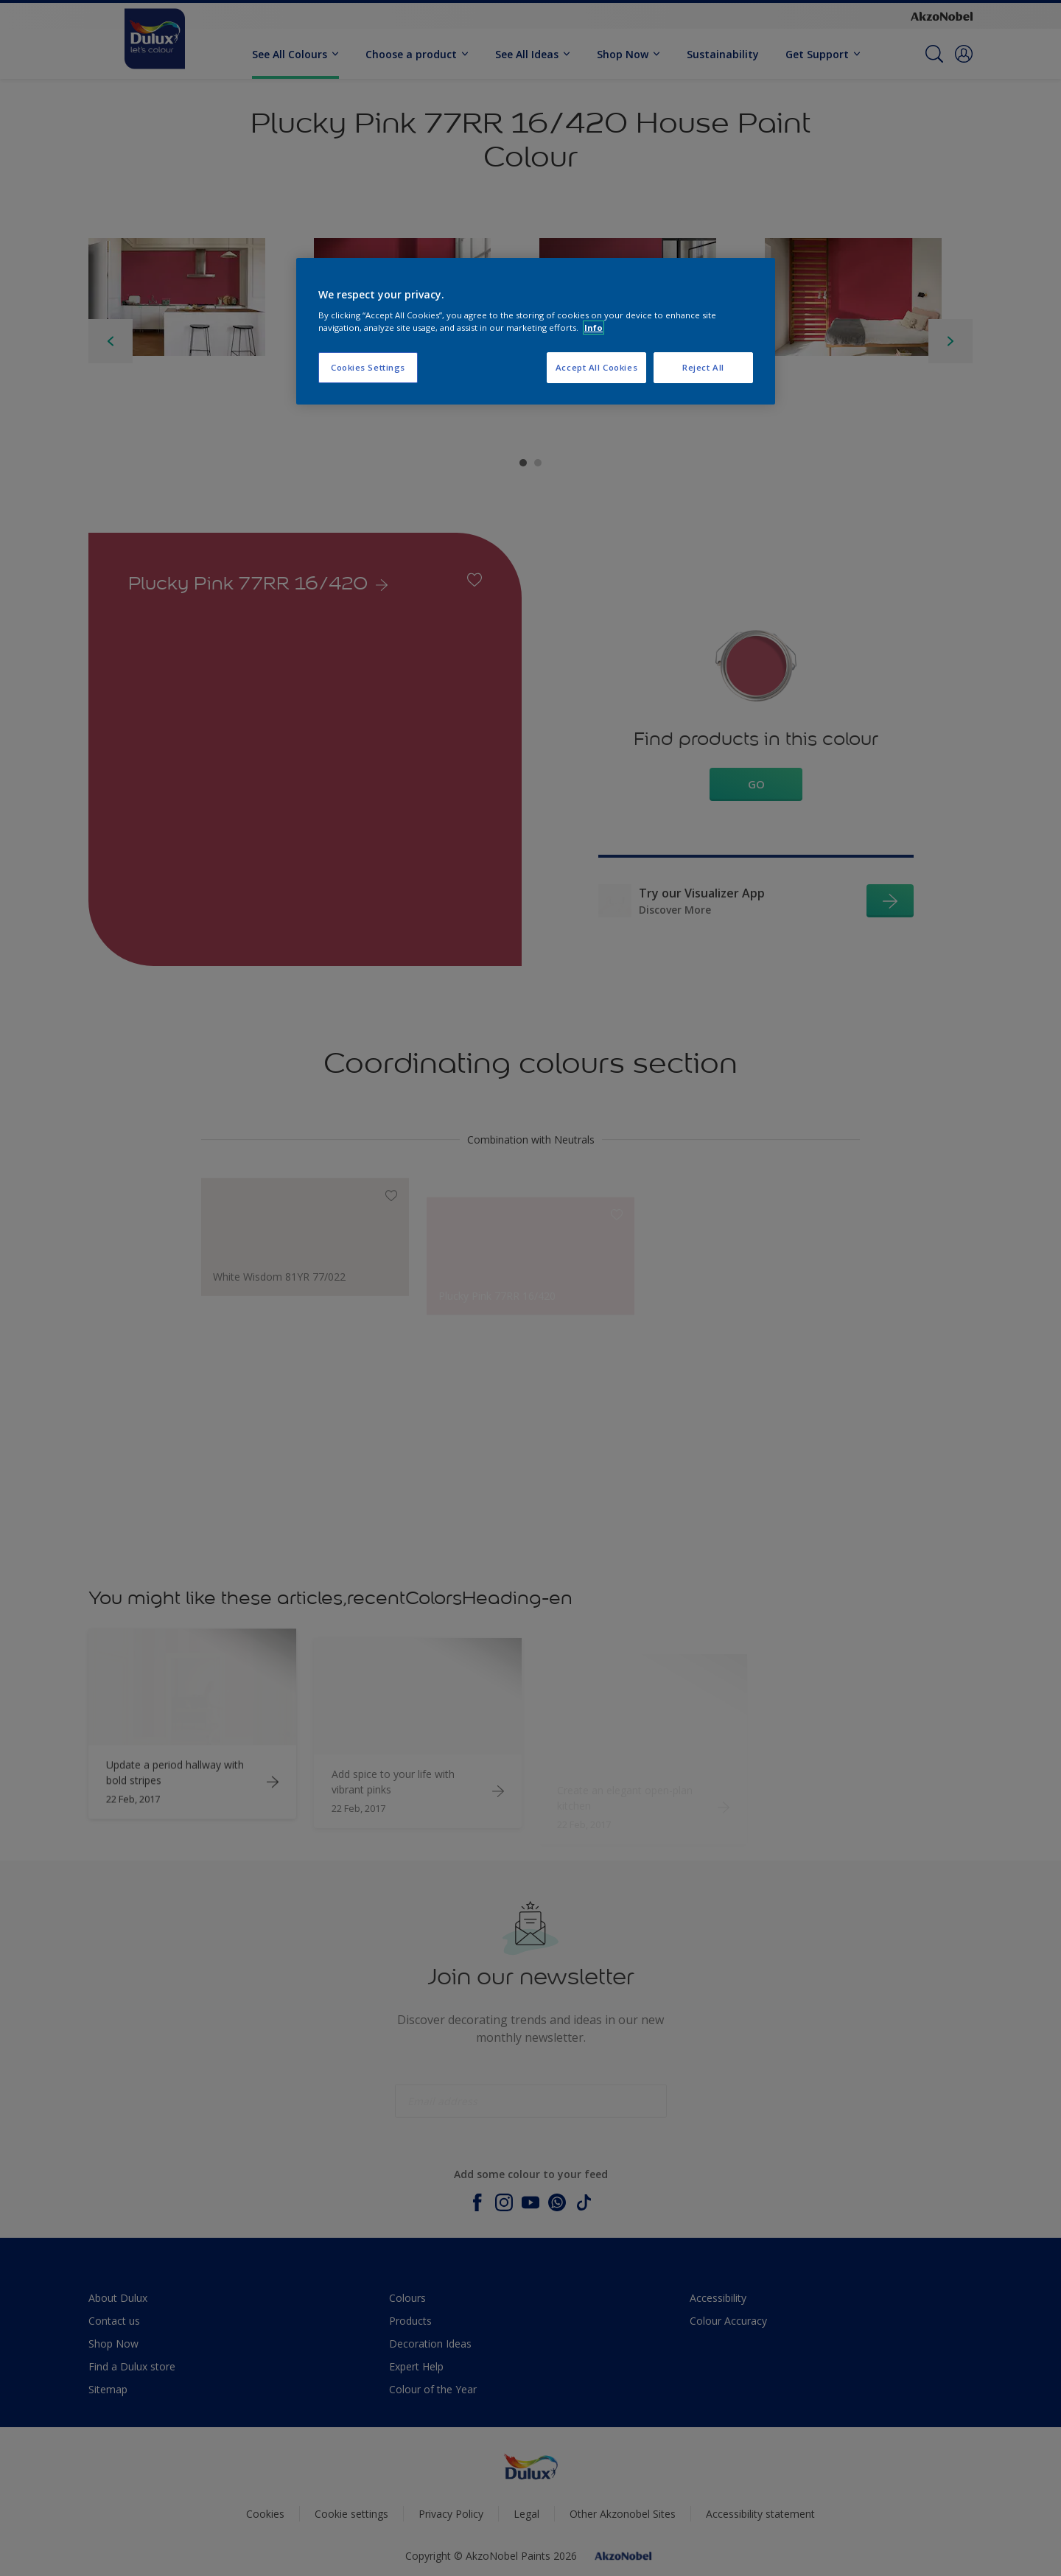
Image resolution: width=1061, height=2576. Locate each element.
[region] (535, 331)
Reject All (703, 367)
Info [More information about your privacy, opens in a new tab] (593, 327)
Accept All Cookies (596, 367)
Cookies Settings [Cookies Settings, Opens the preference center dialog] (368, 367)
